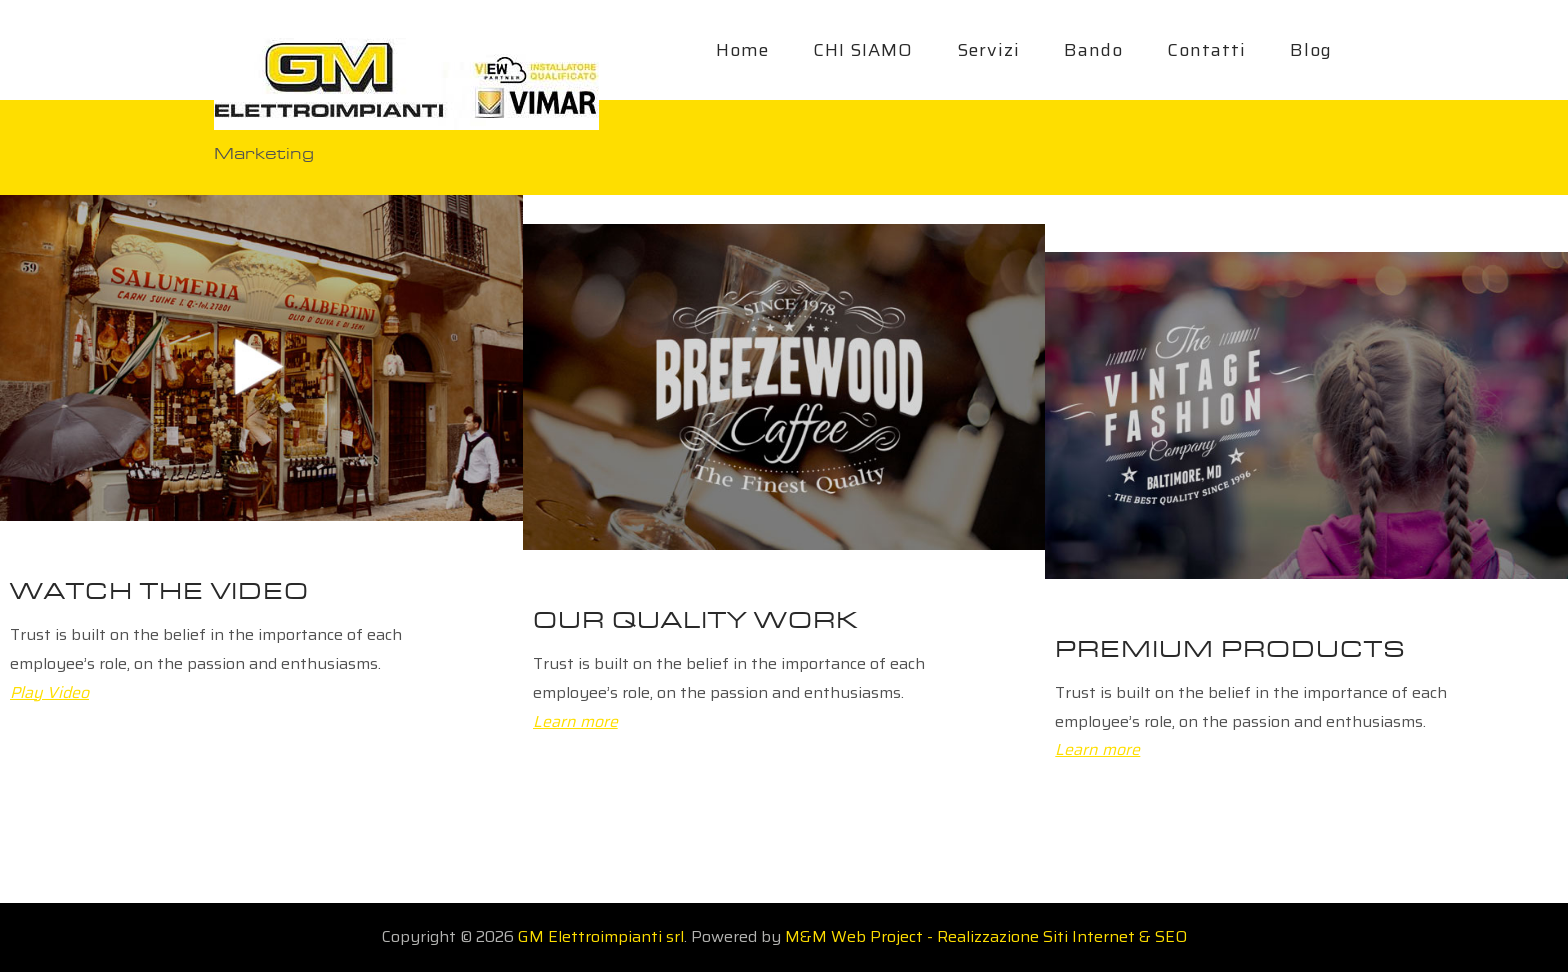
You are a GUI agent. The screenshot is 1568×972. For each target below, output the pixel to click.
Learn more (575, 721)
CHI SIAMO (863, 50)
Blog (1311, 50)
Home (742, 50)
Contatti (1206, 50)
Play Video (49, 692)
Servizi (988, 50)
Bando (1093, 50)
